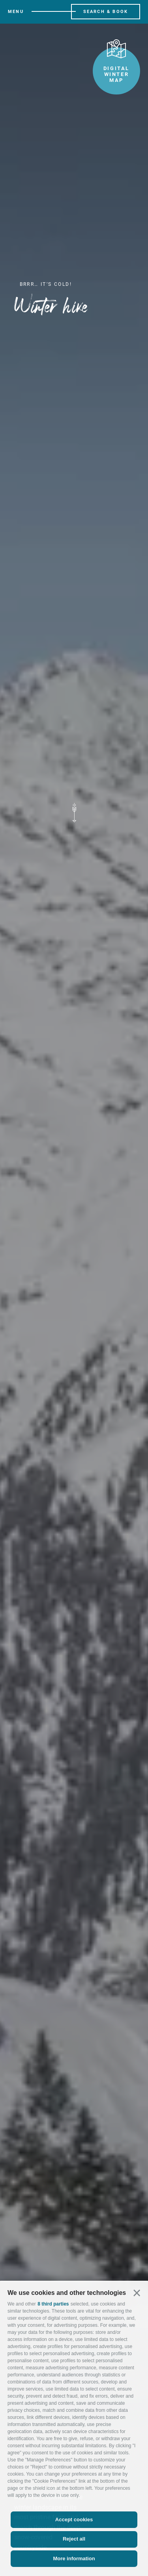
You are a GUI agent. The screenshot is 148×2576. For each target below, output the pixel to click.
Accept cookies (74, 2519)
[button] (137, 2292)
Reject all (74, 2539)
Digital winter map (116, 65)
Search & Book (105, 11)
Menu (16, 11)
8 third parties (53, 2304)
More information (74, 2558)
